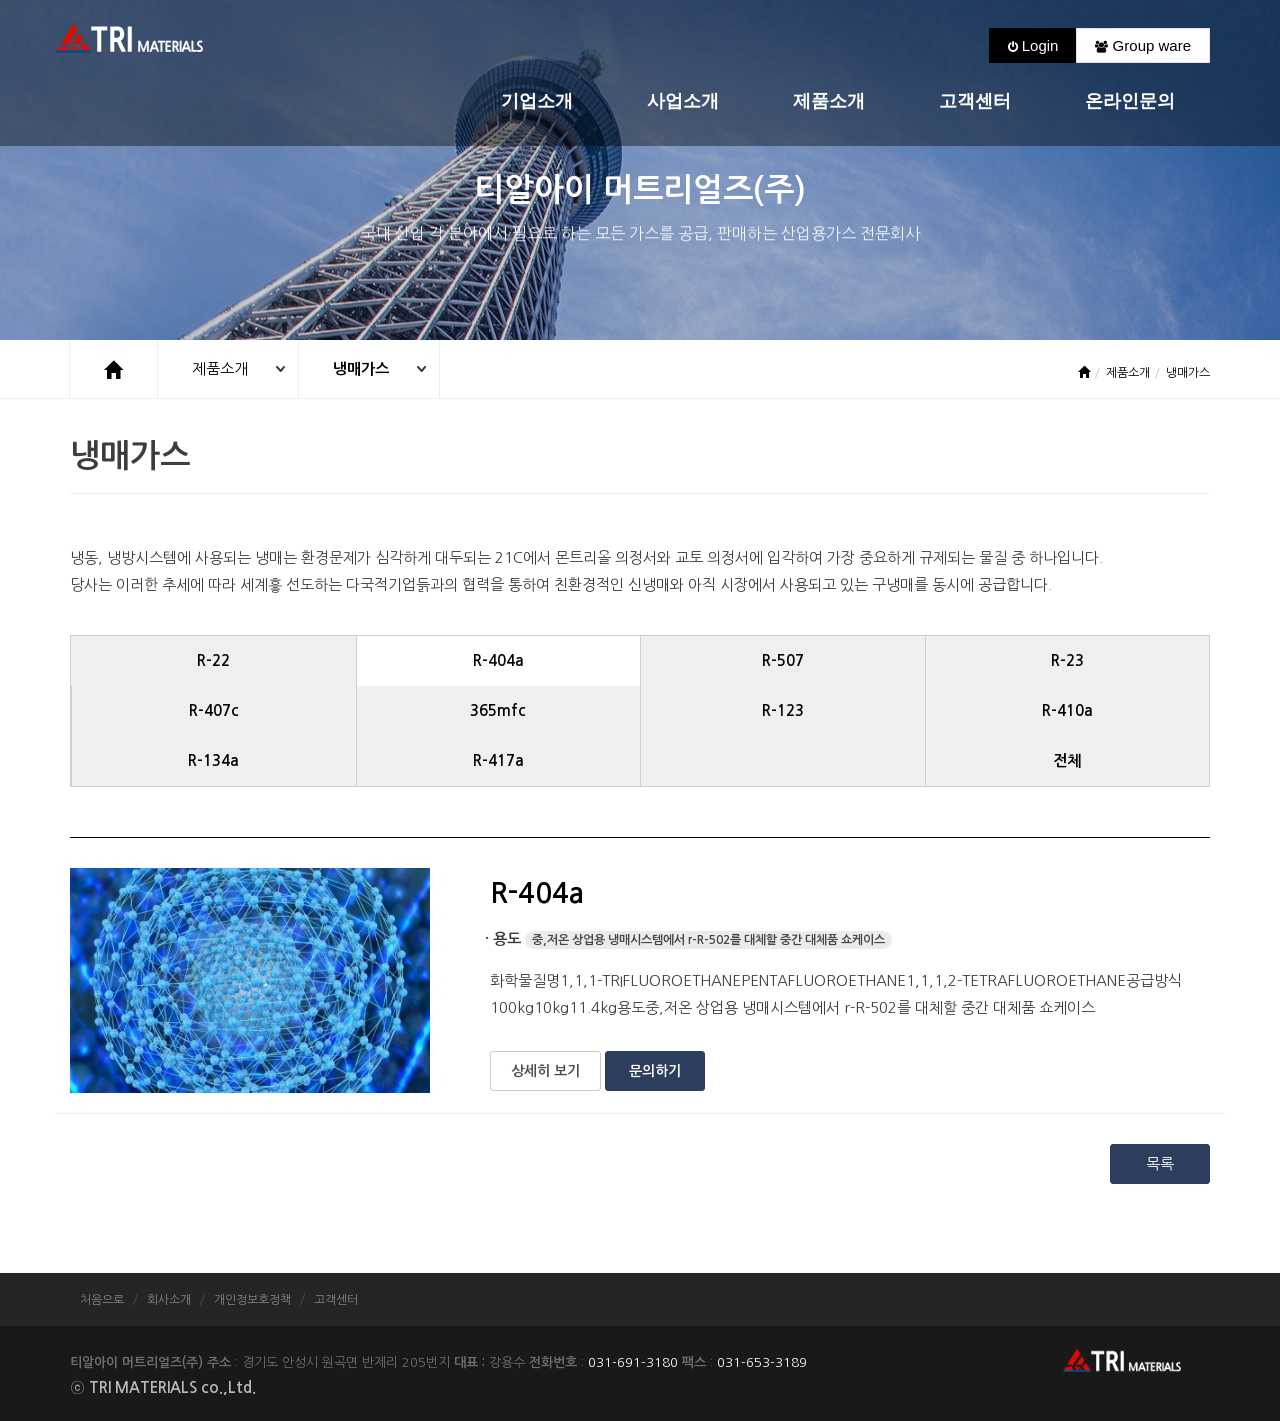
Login (1033, 45)
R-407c (214, 710)
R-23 (1067, 660)
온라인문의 (1130, 101)
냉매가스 (362, 368)
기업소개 (537, 101)
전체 (1067, 760)
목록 (1160, 1163)
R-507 (783, 660)
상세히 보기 (545, 1071)
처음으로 (102, 1300)
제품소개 (829, 101)
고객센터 (975, 101)
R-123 (783, 710)
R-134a (213, 760)
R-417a (498, 760)
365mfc (498, 710)
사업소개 (683, 101)
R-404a (498, 660)
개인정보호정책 (252, 1300)
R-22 (213, 660)
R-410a (1067, 710)
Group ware (1143, 45)
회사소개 (169, 1300)
